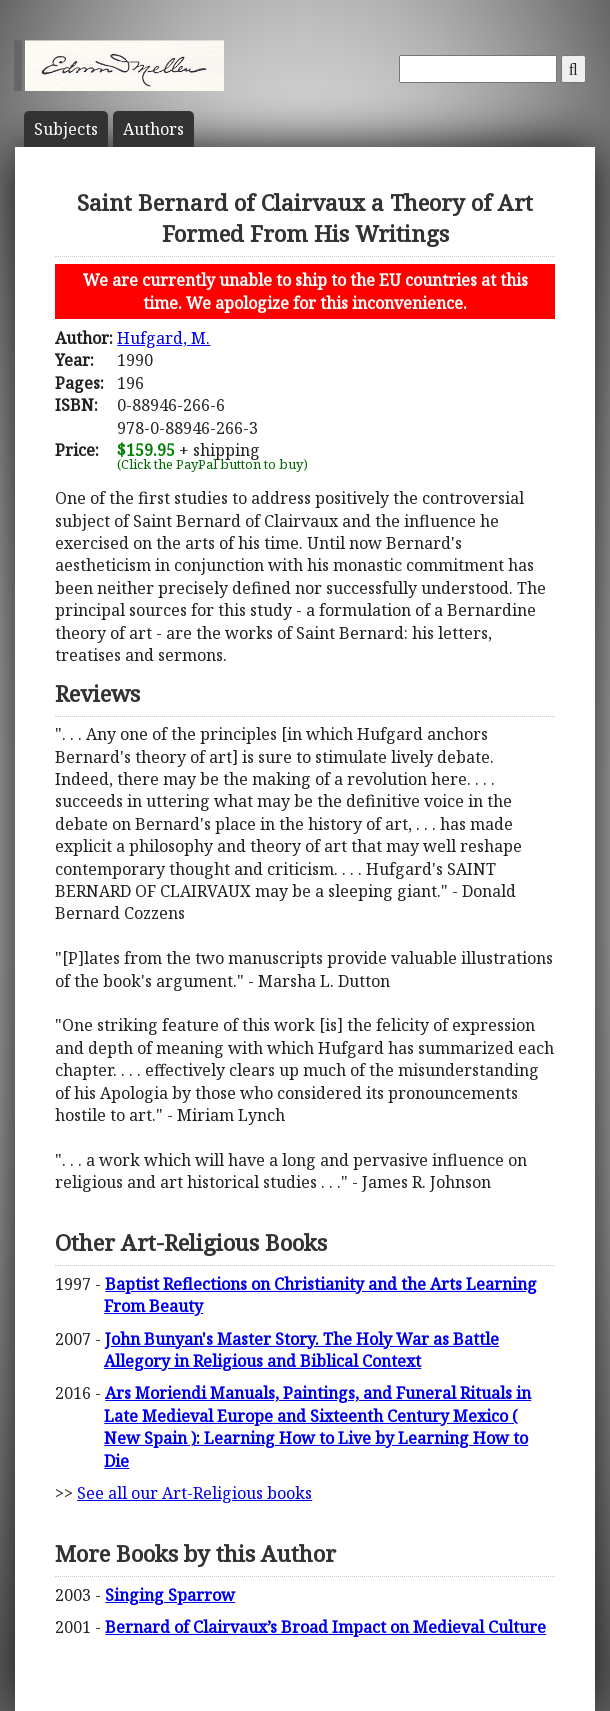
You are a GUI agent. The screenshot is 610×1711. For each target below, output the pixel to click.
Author (153, 129)
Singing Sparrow (170, 1595)
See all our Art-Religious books (194, 1493)
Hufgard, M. (163, 338)
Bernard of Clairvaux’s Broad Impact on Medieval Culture (325, 1627)
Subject (66, 129)
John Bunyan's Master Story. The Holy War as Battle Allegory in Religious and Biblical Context (301, 1350)
